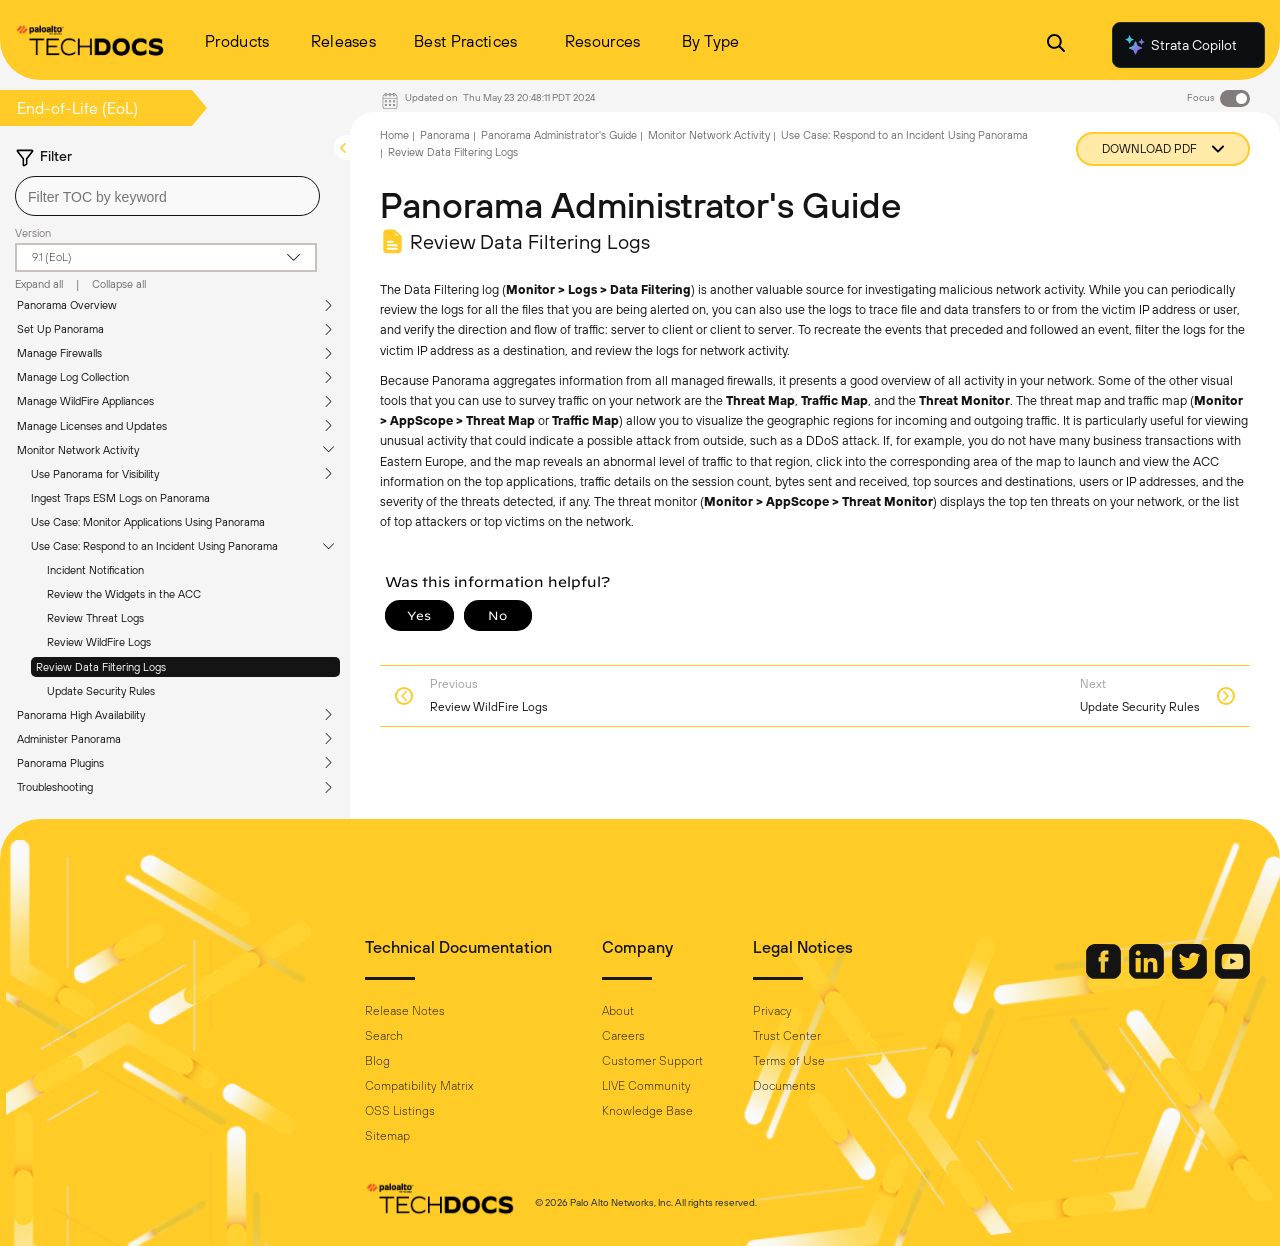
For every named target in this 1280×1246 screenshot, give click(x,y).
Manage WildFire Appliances (85, 401)
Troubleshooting (55, 787)
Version (33, 233)
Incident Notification (95, 570)
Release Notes (405, 1011)
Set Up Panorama (60, 329)
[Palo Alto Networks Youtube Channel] (1232, 974)
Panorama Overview (67, 305)
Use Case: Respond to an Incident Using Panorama (154, 546)
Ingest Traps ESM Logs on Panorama (120, 498)
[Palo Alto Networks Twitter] (1191, 974)
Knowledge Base (647, 1111)
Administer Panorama (69, 739)
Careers (623, 1036)
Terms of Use (789, 1061)
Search (384, 1036)
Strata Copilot (1180, 45)
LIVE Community (646, 1086)
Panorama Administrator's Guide (559, 135)
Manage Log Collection (73, 377)
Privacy (772, 1011)
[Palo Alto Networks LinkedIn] (1148, 974)
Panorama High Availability (81, 715)
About (618, 1011)
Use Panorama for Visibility (95, 474)
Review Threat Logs (95, 618)
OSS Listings (400, 1111)
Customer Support (652, 1061)
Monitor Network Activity (78, 450)
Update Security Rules (101, 691)
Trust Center (787, 1036)
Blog (377, 1061)
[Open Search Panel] (1056, 45)
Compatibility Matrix (419, 1086)
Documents (784, 1086)
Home (394, 135)
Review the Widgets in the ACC (124, 594)
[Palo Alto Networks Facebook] (1105, 974)
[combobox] (167, 196)
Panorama (445, 135)
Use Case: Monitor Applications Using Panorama (148, 522)
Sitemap (387, 1136)
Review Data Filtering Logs (101, 667)
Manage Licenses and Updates (92, 426)
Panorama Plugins (60, 763)
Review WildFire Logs (99, 642)
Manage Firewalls (59, 353)
